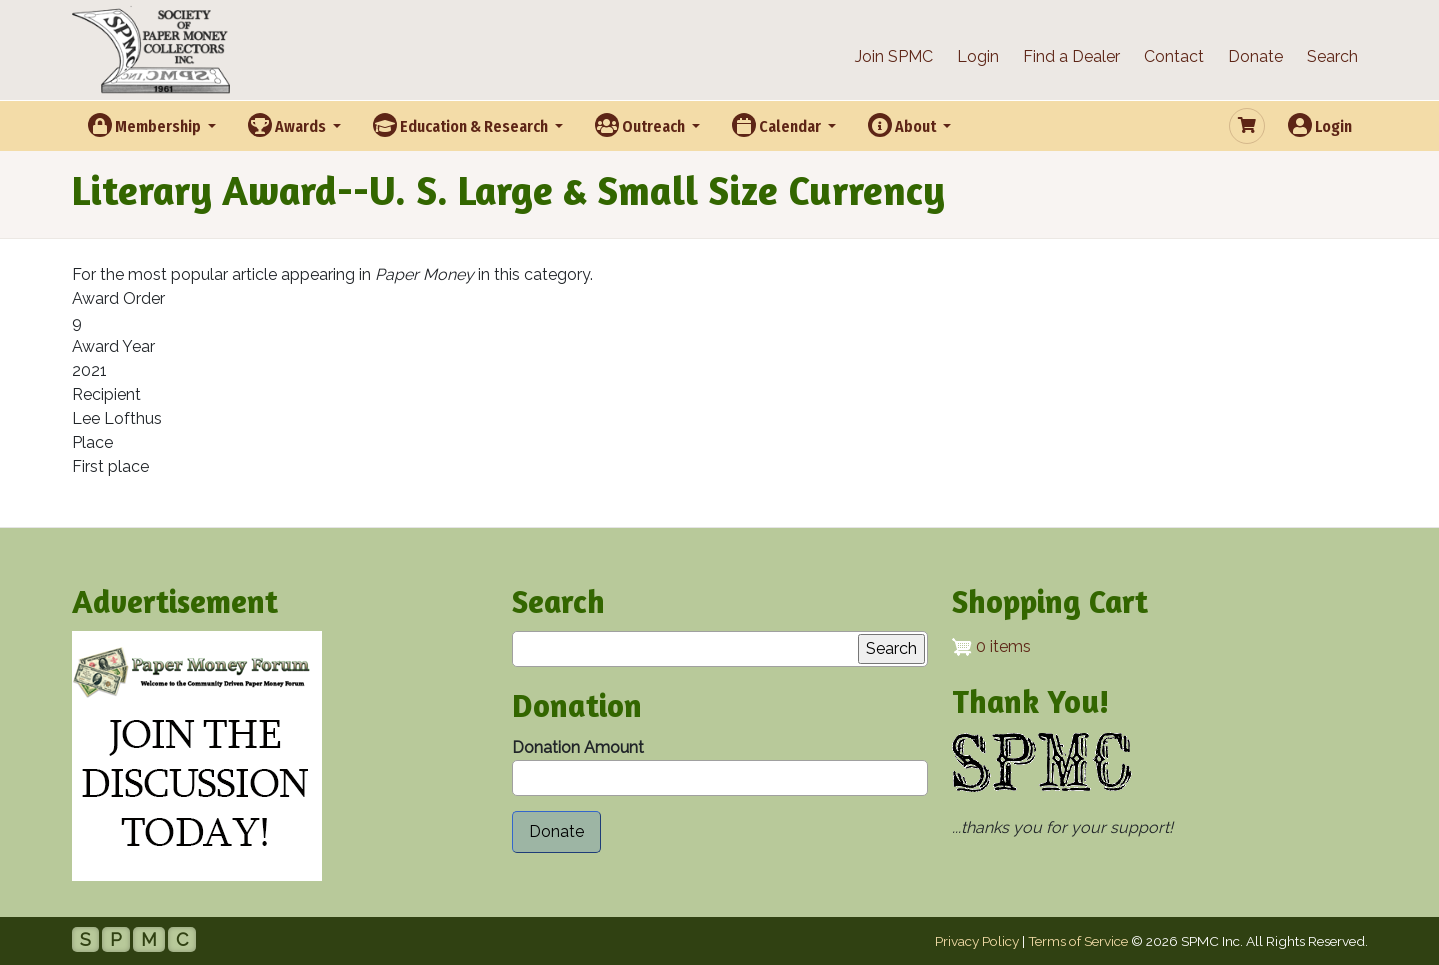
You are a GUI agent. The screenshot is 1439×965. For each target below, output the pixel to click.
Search (1332, 56)
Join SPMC (894, 56)
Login (978, 56)
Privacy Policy (977, 941)
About (903, 125)
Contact (1174, 56)
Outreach (641, 125)
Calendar (778, 125)
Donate (1255, 56)
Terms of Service (1078, 941)
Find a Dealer (1071, 56)
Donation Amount (578, 747)
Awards (288, 125)
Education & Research (462, 125)
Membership (146, 125)
